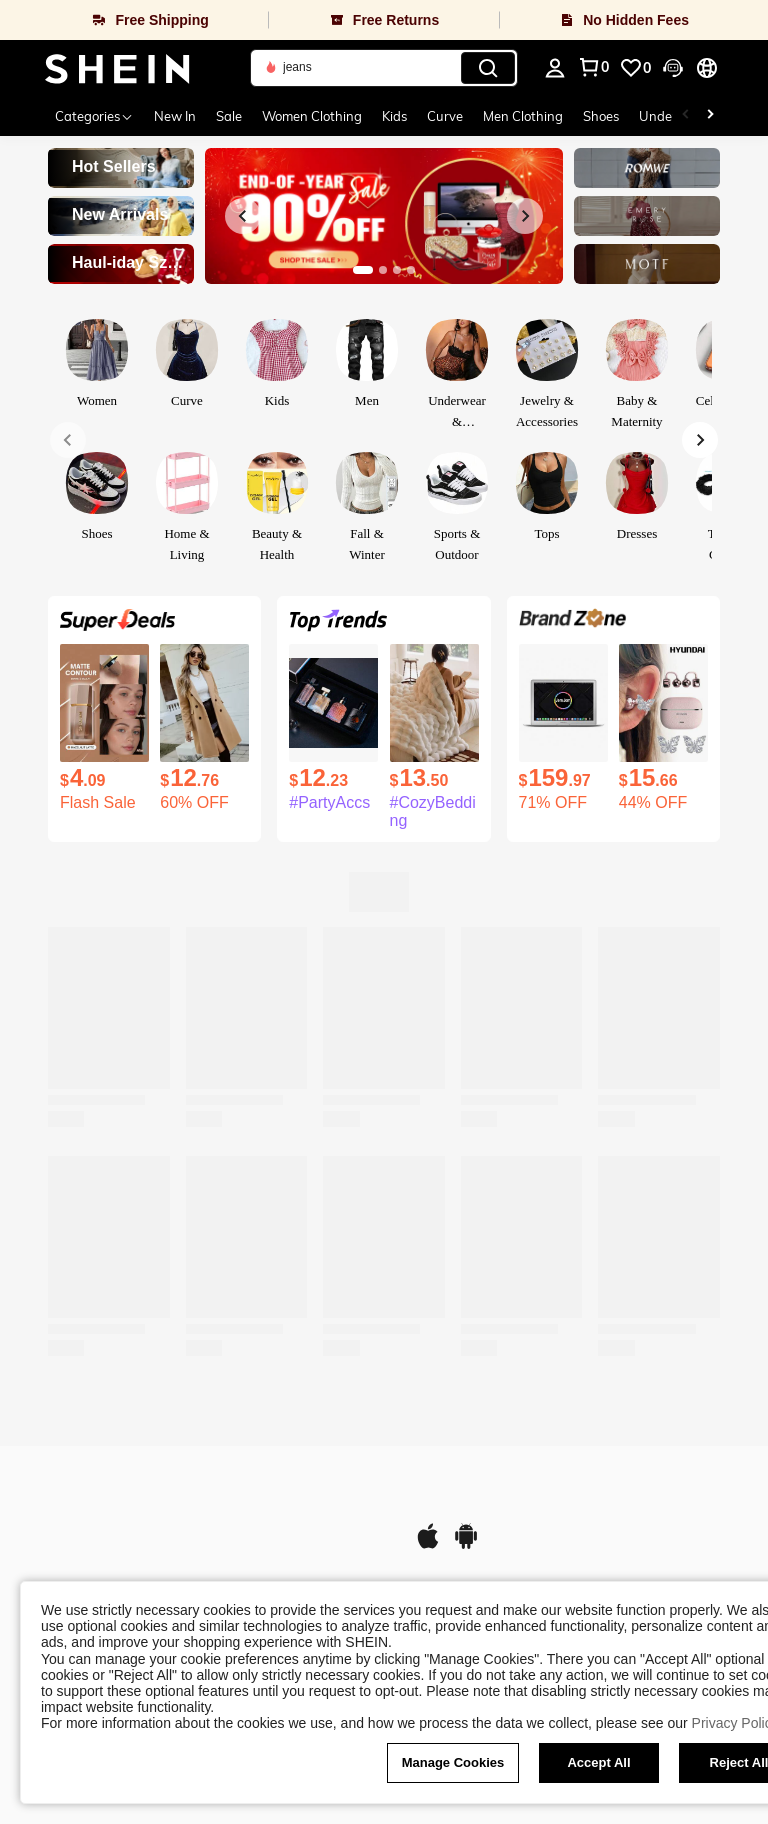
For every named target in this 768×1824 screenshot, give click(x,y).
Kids (394, 116)
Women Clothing (312, 116)
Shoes (601, 116)
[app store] (428, 1546)
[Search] (488, 68)
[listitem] (104, 728)
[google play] (466, 1546)
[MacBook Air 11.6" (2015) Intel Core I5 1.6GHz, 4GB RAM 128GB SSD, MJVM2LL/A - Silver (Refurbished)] (563, 703)
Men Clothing (523, 116)
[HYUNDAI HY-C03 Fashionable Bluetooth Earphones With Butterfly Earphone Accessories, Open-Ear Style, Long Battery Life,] (663, 703)
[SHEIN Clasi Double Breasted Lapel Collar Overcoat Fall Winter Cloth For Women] (204, 703)
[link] (635, 68)
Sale (229, 116)
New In (175, 116)
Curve (445, 116)
